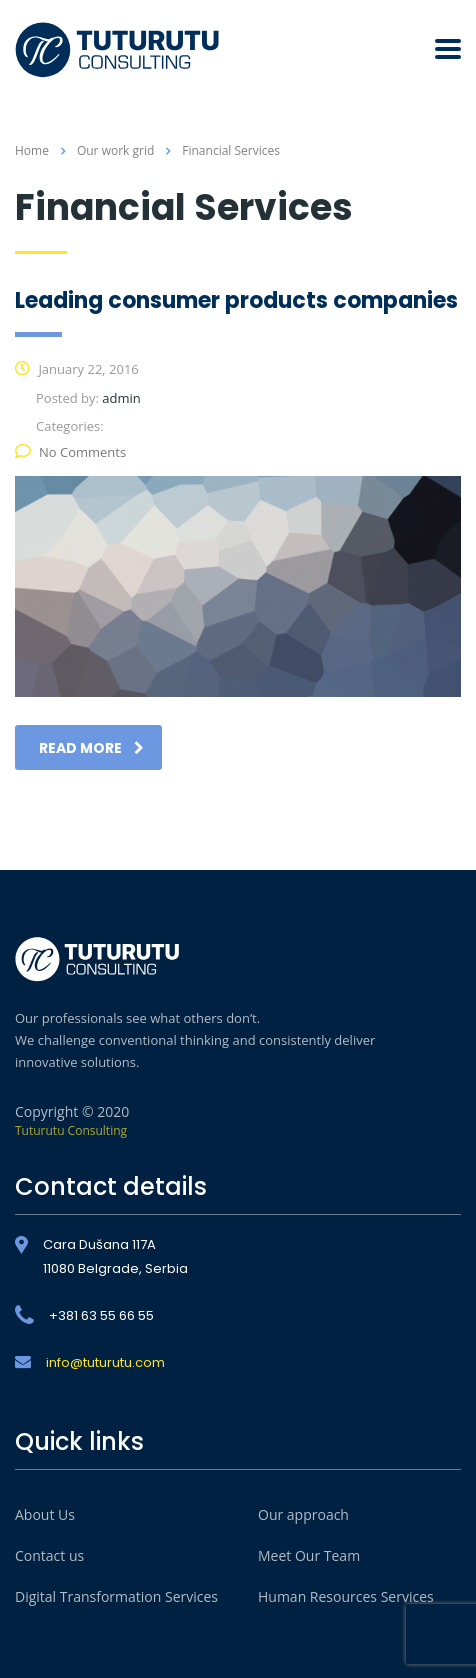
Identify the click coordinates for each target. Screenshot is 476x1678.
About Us (45, 1514)
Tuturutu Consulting (71, 1130)
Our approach (303, 1514)
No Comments (70, 452)
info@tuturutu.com (105, 1362)
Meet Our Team (309, 1555)
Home (32, 150)
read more (91, 748)
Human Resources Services (346, 1596)
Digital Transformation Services (116, 1596)
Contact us (49, 1555)
